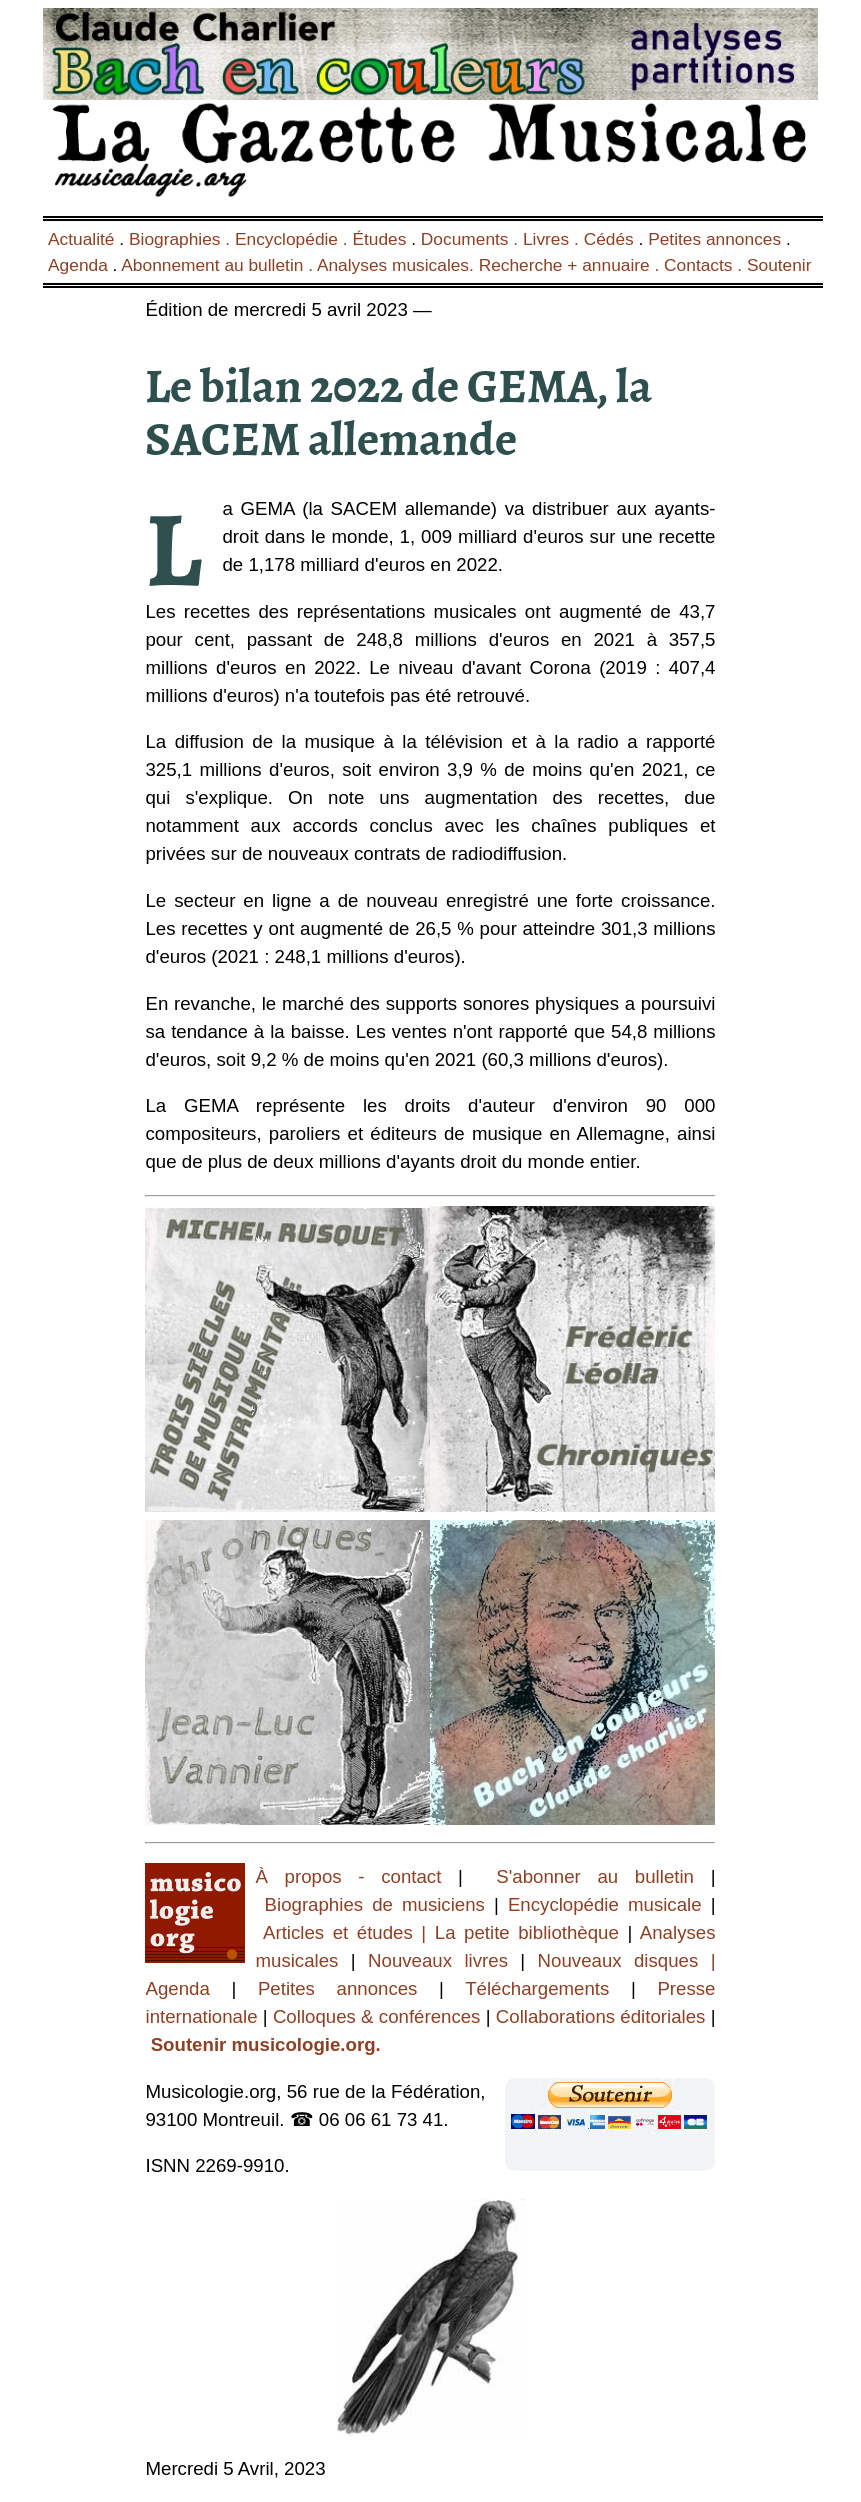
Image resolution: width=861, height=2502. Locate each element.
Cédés (609, 239)
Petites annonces (714, 239)
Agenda (78, 265)
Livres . (553, 239)
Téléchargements (537, 1988)
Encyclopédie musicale (605, 1904)
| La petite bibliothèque (520, 1932)
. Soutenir (772, 265)
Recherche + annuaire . (571, 265)
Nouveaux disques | (627, 1960)
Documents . (472, 239)
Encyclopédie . (294, 239)
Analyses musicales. (398, 265)
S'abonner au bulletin (595, 1876)
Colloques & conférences (374, 2016)
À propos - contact (348, 1876)
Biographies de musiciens (379, 1904)
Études (379, 239)
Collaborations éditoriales (598, 2016)
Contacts (698, 265)
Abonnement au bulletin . (219, 265)
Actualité (81, 239)
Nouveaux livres (444, 1960)
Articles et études (338, 1932)
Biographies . (182, 239)
